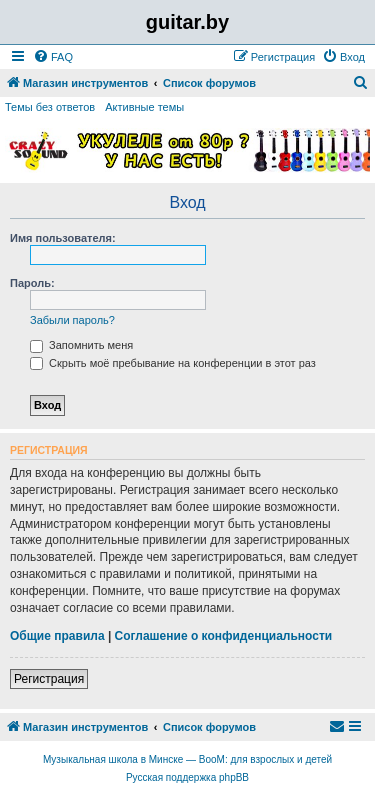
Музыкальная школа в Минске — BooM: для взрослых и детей (187, 759)
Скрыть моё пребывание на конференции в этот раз (173, 363)
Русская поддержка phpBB (187, 777)
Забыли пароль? (72, 320)
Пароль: (32, 283)
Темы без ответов (50, 107)
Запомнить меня (81, 345)
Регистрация (49, 679)
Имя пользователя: (63, 238)
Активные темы (144, 107)
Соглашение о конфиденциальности (224, 636)
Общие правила (57, 636)
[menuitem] (53, 57)
